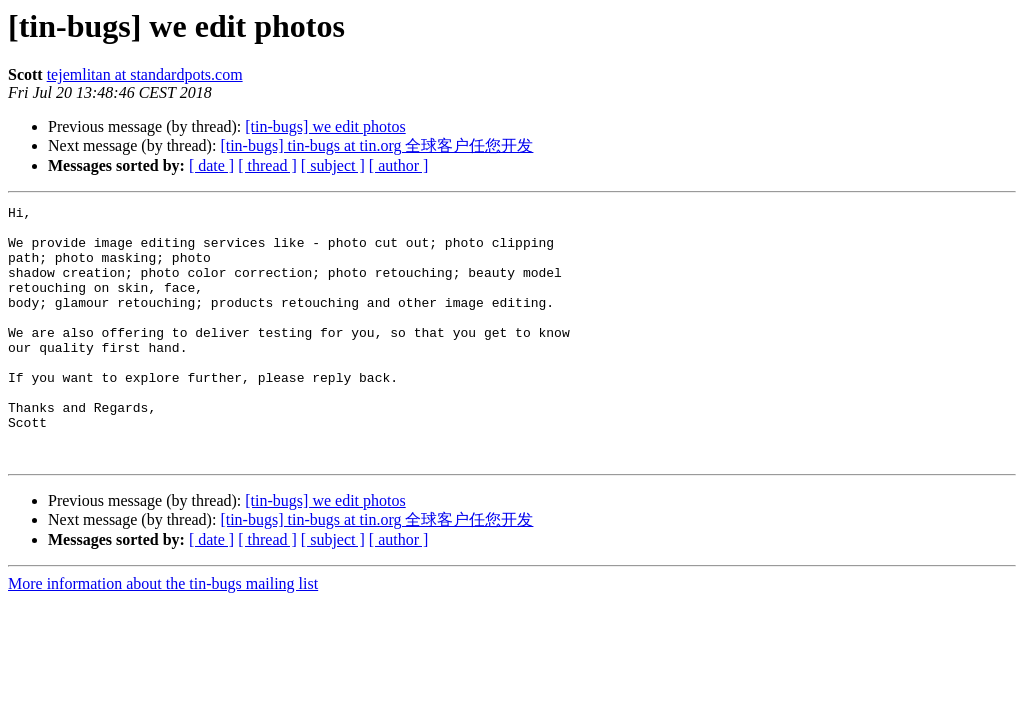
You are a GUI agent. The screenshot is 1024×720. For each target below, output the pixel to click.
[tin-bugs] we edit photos (325, 126)
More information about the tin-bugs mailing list (163, 634)
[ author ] (399, 165)
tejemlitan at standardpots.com (145, 74)
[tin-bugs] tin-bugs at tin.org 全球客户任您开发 (376, 145)
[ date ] (211, 165)
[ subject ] (333, 165)
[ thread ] (267, 165)
